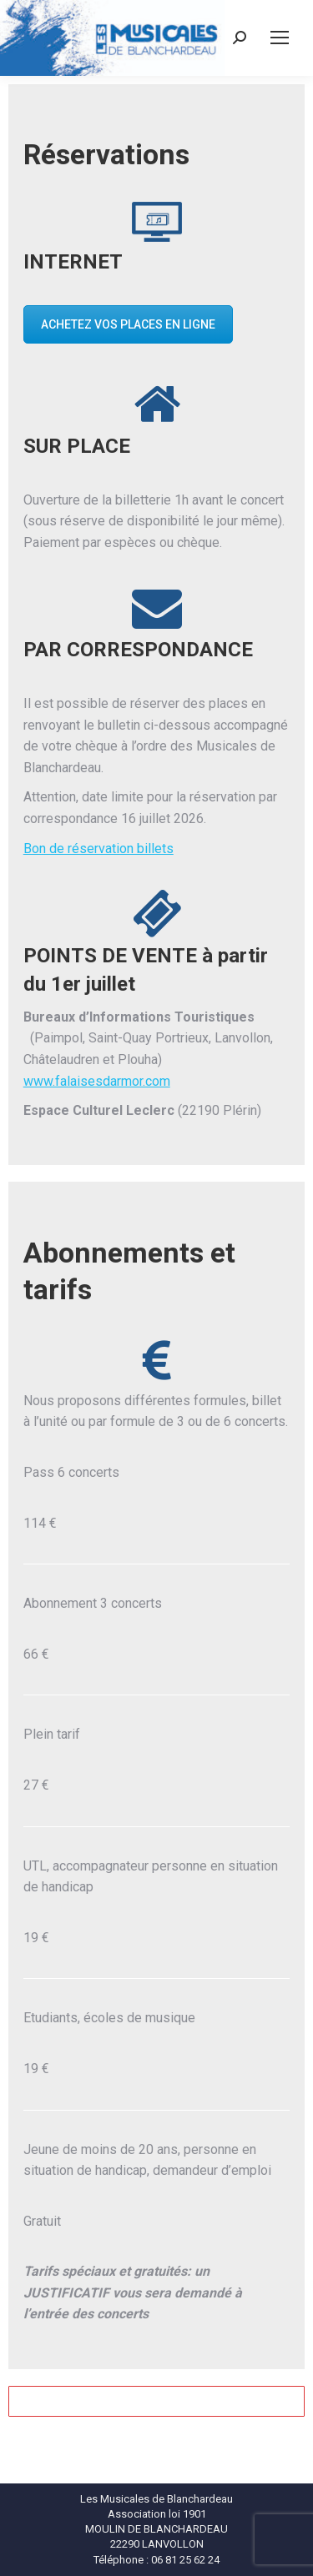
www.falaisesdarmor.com (96, 1081)
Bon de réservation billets (98, 848)
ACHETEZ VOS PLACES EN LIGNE (128, 324)
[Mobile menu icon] (279, 37)
